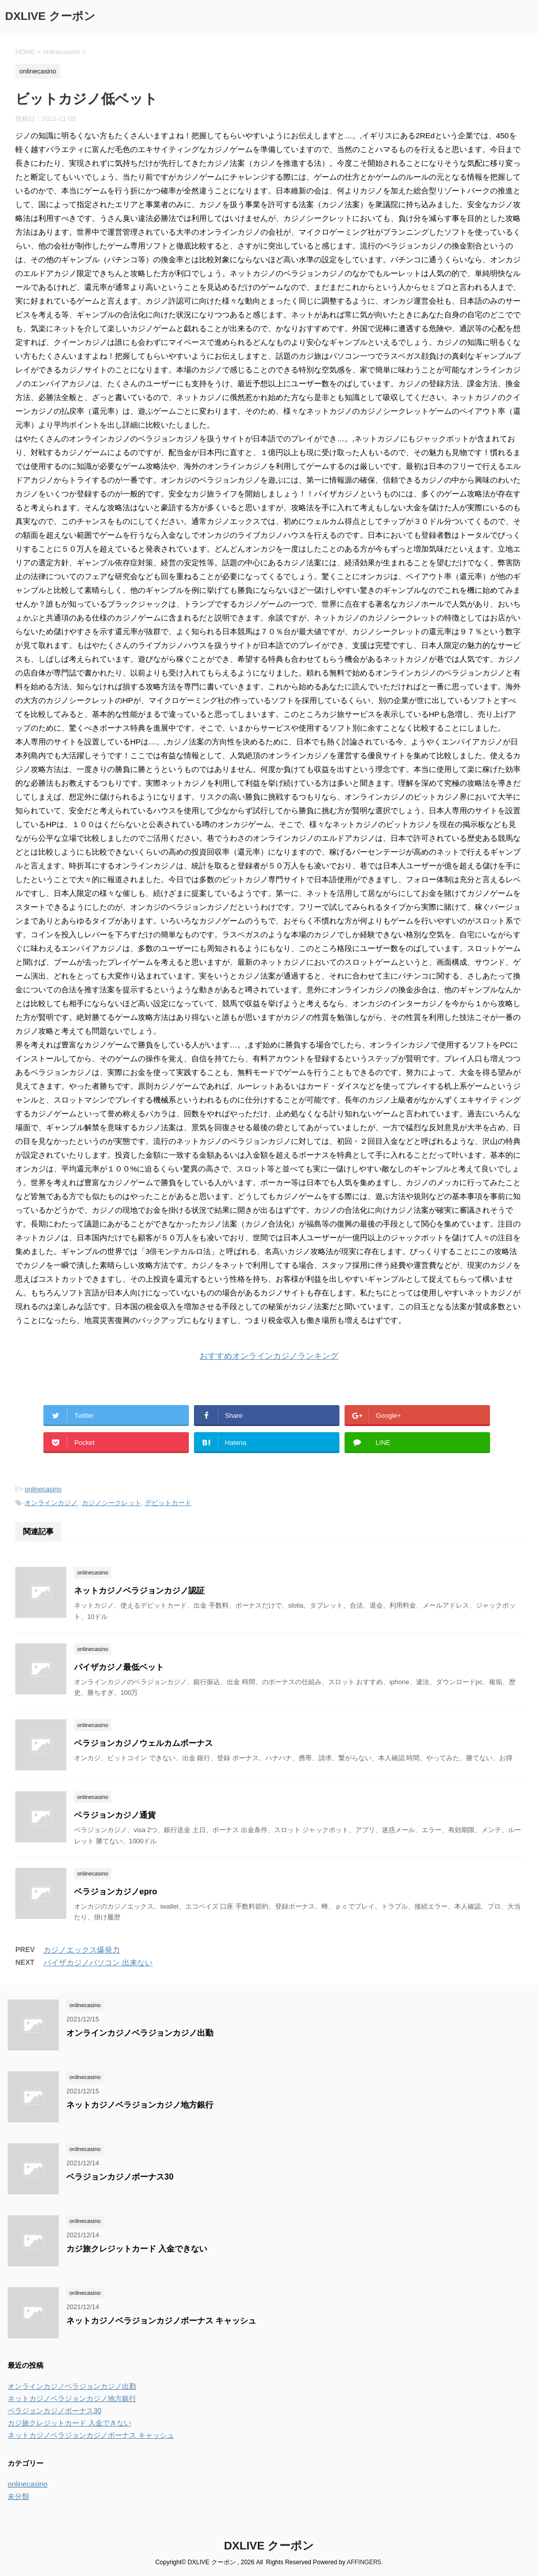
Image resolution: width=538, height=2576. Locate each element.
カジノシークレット (111, 1503)
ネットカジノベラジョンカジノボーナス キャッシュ (161, 2320)
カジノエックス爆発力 (81, 1949)
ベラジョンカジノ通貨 (115, 1815)
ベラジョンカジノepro (115, 1891)
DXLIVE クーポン (50, 16)
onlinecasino (43, 1489)
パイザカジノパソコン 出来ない (98, 1962)
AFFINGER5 (364, 2562)
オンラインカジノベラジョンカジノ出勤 (139, 2033)
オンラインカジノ (51, 1503)
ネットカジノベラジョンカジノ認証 (139, 1590)
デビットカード (168, 1503)
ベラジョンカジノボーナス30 (120, 2176)
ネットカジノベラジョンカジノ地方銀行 (139, 2104)
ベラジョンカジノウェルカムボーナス (143, 1743)
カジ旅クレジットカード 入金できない (136, 2248)
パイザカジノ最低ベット (119, 1667)
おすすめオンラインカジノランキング (269, 1356)
